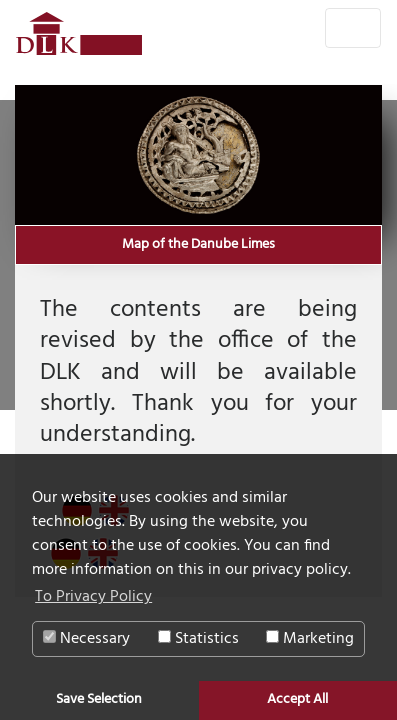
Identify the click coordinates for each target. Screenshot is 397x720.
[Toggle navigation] (353, 28)
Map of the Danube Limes (198, 245)
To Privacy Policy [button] (93, 597)
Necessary (86, 639)
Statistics (198, 639)
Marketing (310, 639)
